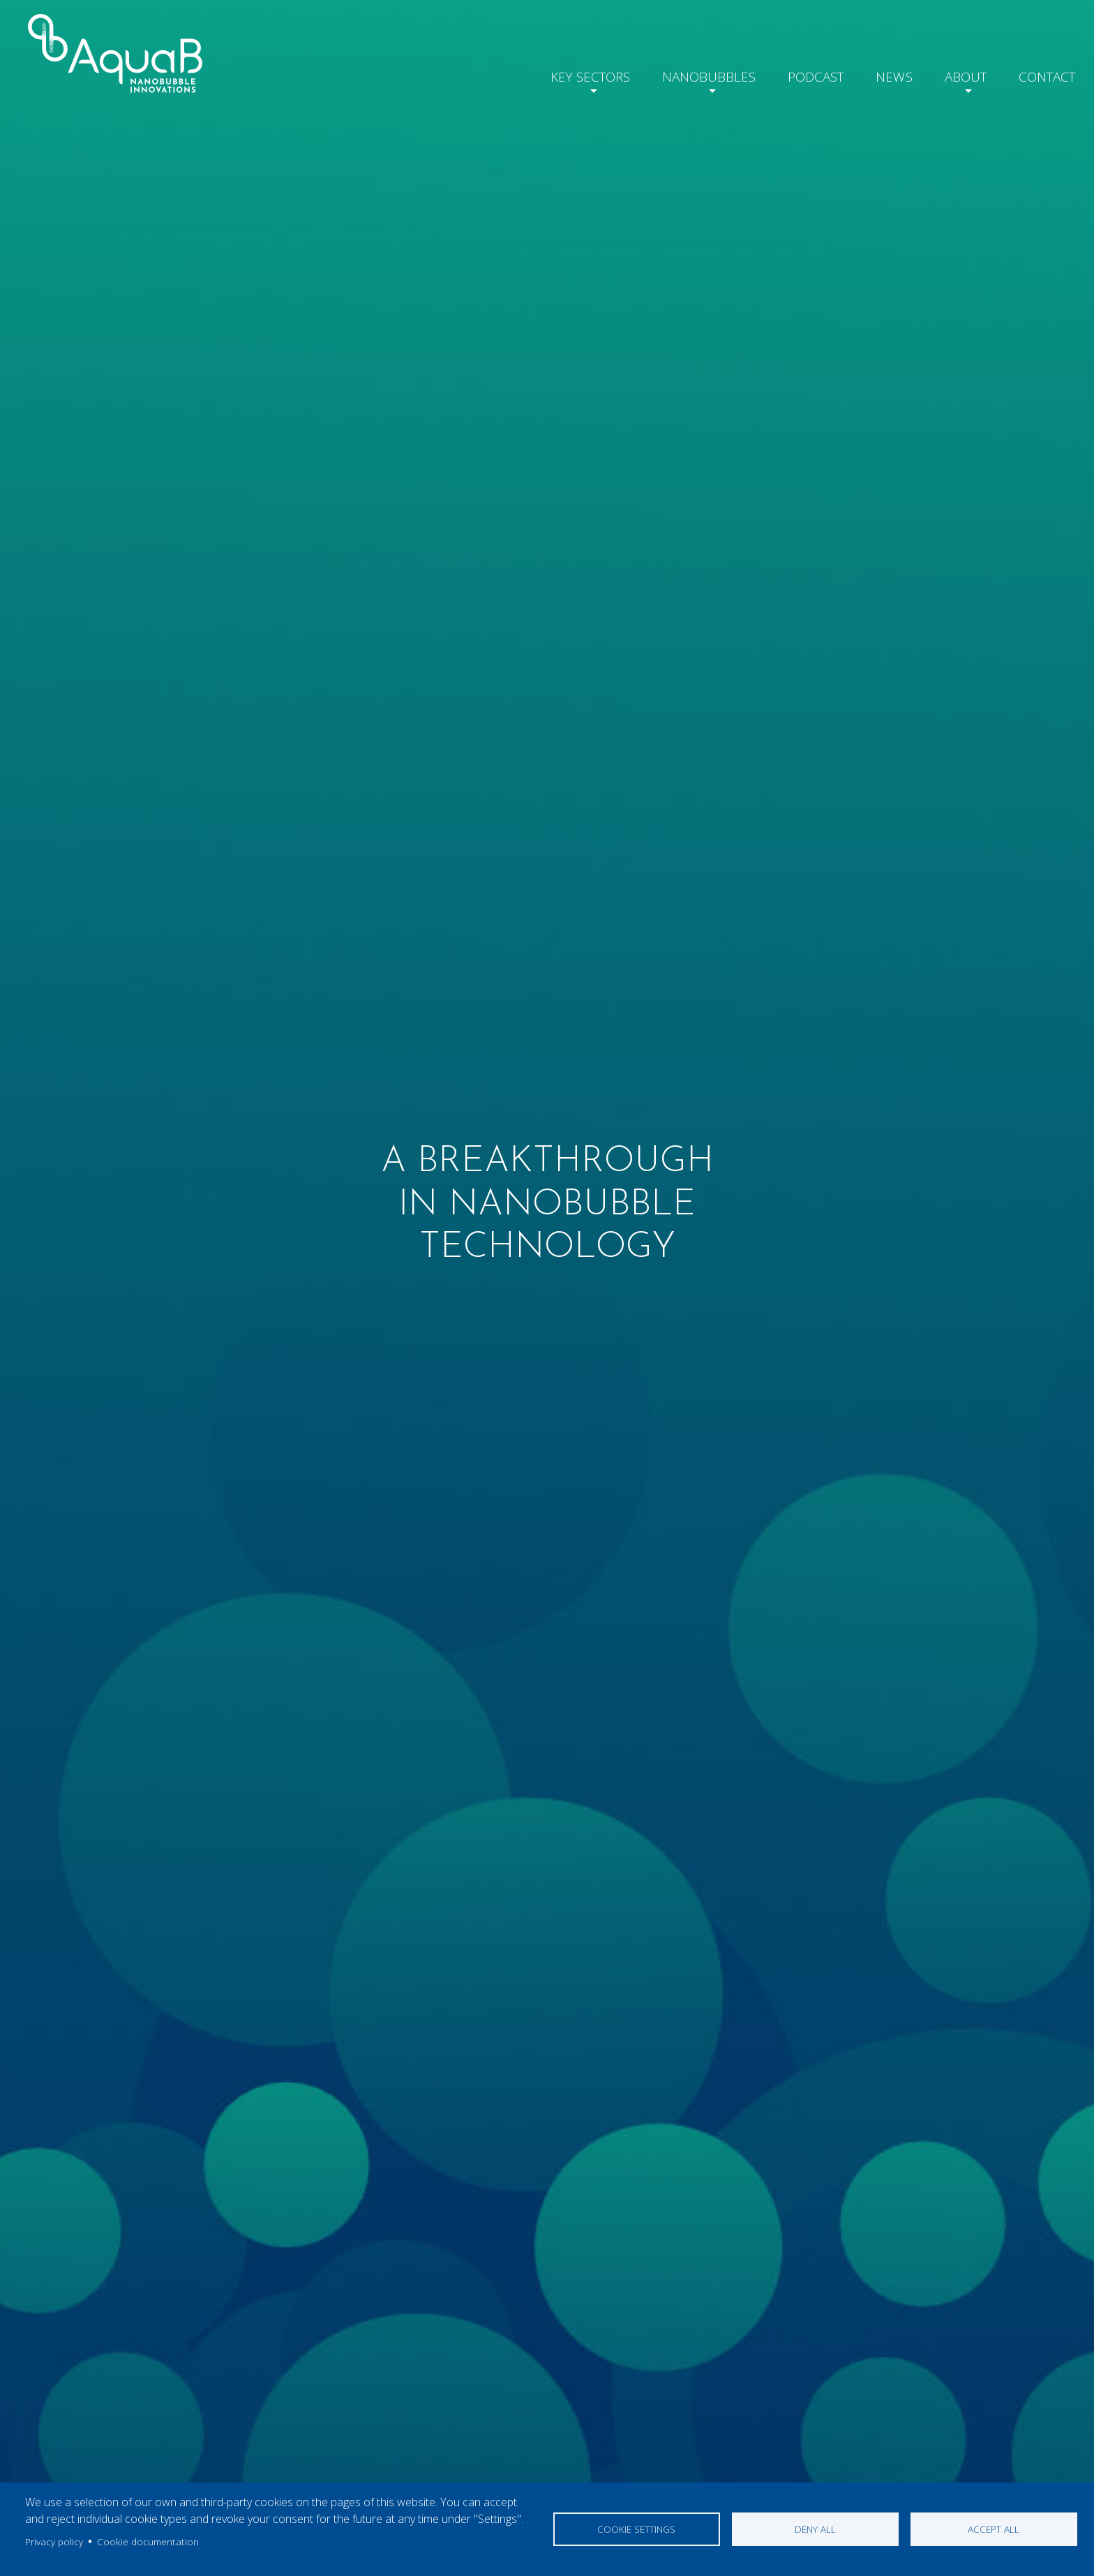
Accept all (993, 2529)
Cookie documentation (148, 2541)
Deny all (815, 2529)
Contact (1044, 74)
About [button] (957, 74)
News (882, 74)
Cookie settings (636, 2529)
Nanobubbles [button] (690, 74)
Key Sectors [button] (567, 74)
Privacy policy (54, 2541)
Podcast (802, 74)
